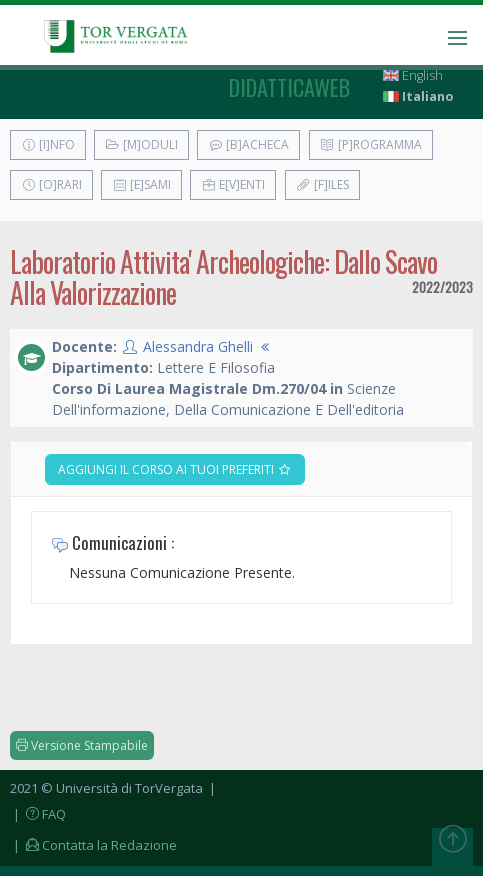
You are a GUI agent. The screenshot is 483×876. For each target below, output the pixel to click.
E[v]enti (233, 184)
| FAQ (38, 814)
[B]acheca (248, 144)
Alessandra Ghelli (198, 346)
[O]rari (51, 184)
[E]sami (141, 184)
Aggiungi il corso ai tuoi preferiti (175, 469)
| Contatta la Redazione (93, 845)
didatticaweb (289, 87)
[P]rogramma (371, 144)
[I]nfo (48, 144)
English (413, 75)
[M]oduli (141, 144)
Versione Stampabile (82, 745)
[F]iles (322, 184)
